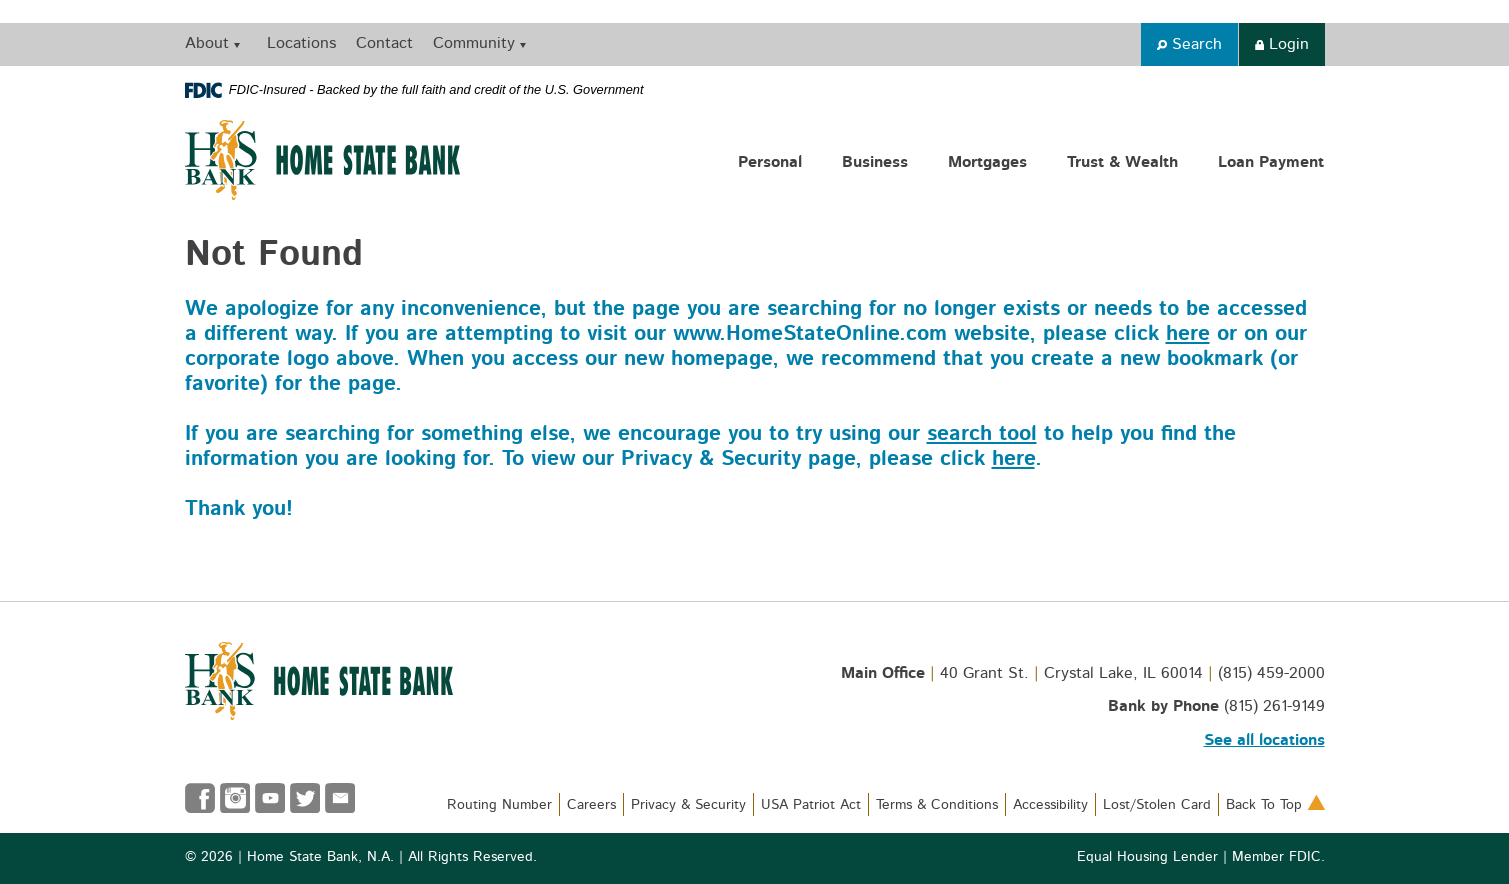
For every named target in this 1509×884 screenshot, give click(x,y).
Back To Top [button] (1275, 805)
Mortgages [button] (987, 162)
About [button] (207, 43)
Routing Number (499, 805)
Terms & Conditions (937, 805)
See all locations (1264, 740)
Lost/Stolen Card (1157, 805)
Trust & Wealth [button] (1122, 162)
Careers (591, 805)
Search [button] (1189, 44)
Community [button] (474, 43)
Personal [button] (770, 162)
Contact (384, 43)
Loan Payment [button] (1271, 162)
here (1188, 333)
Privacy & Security (688, 805)
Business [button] (875, 162)
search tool (982, 433)
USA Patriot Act (811, 805)
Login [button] (1282, 44)
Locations (301, 43)
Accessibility (1050, 805)
